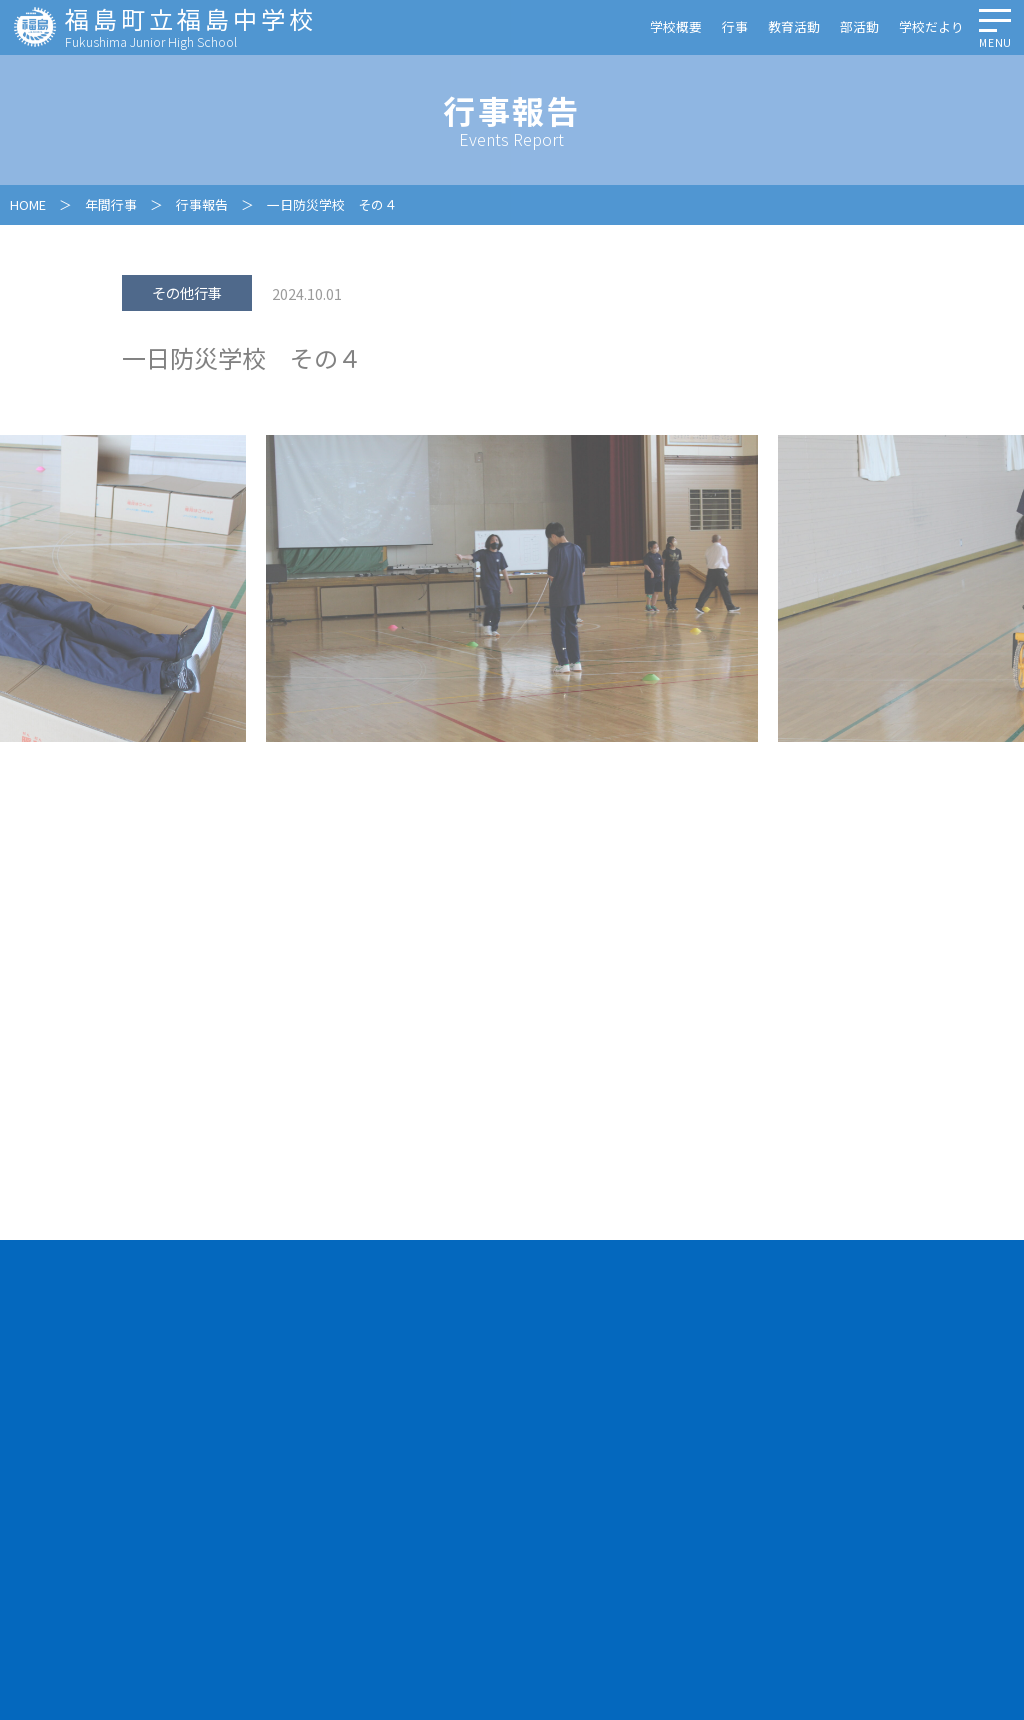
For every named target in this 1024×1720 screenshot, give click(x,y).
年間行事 (111, 204)
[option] (512, 589)
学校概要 (676, 26)
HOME (28, 204)
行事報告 (202, 204)
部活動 (859, 26)
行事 (735, 26)
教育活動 (794, 26)
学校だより (931, 26)
